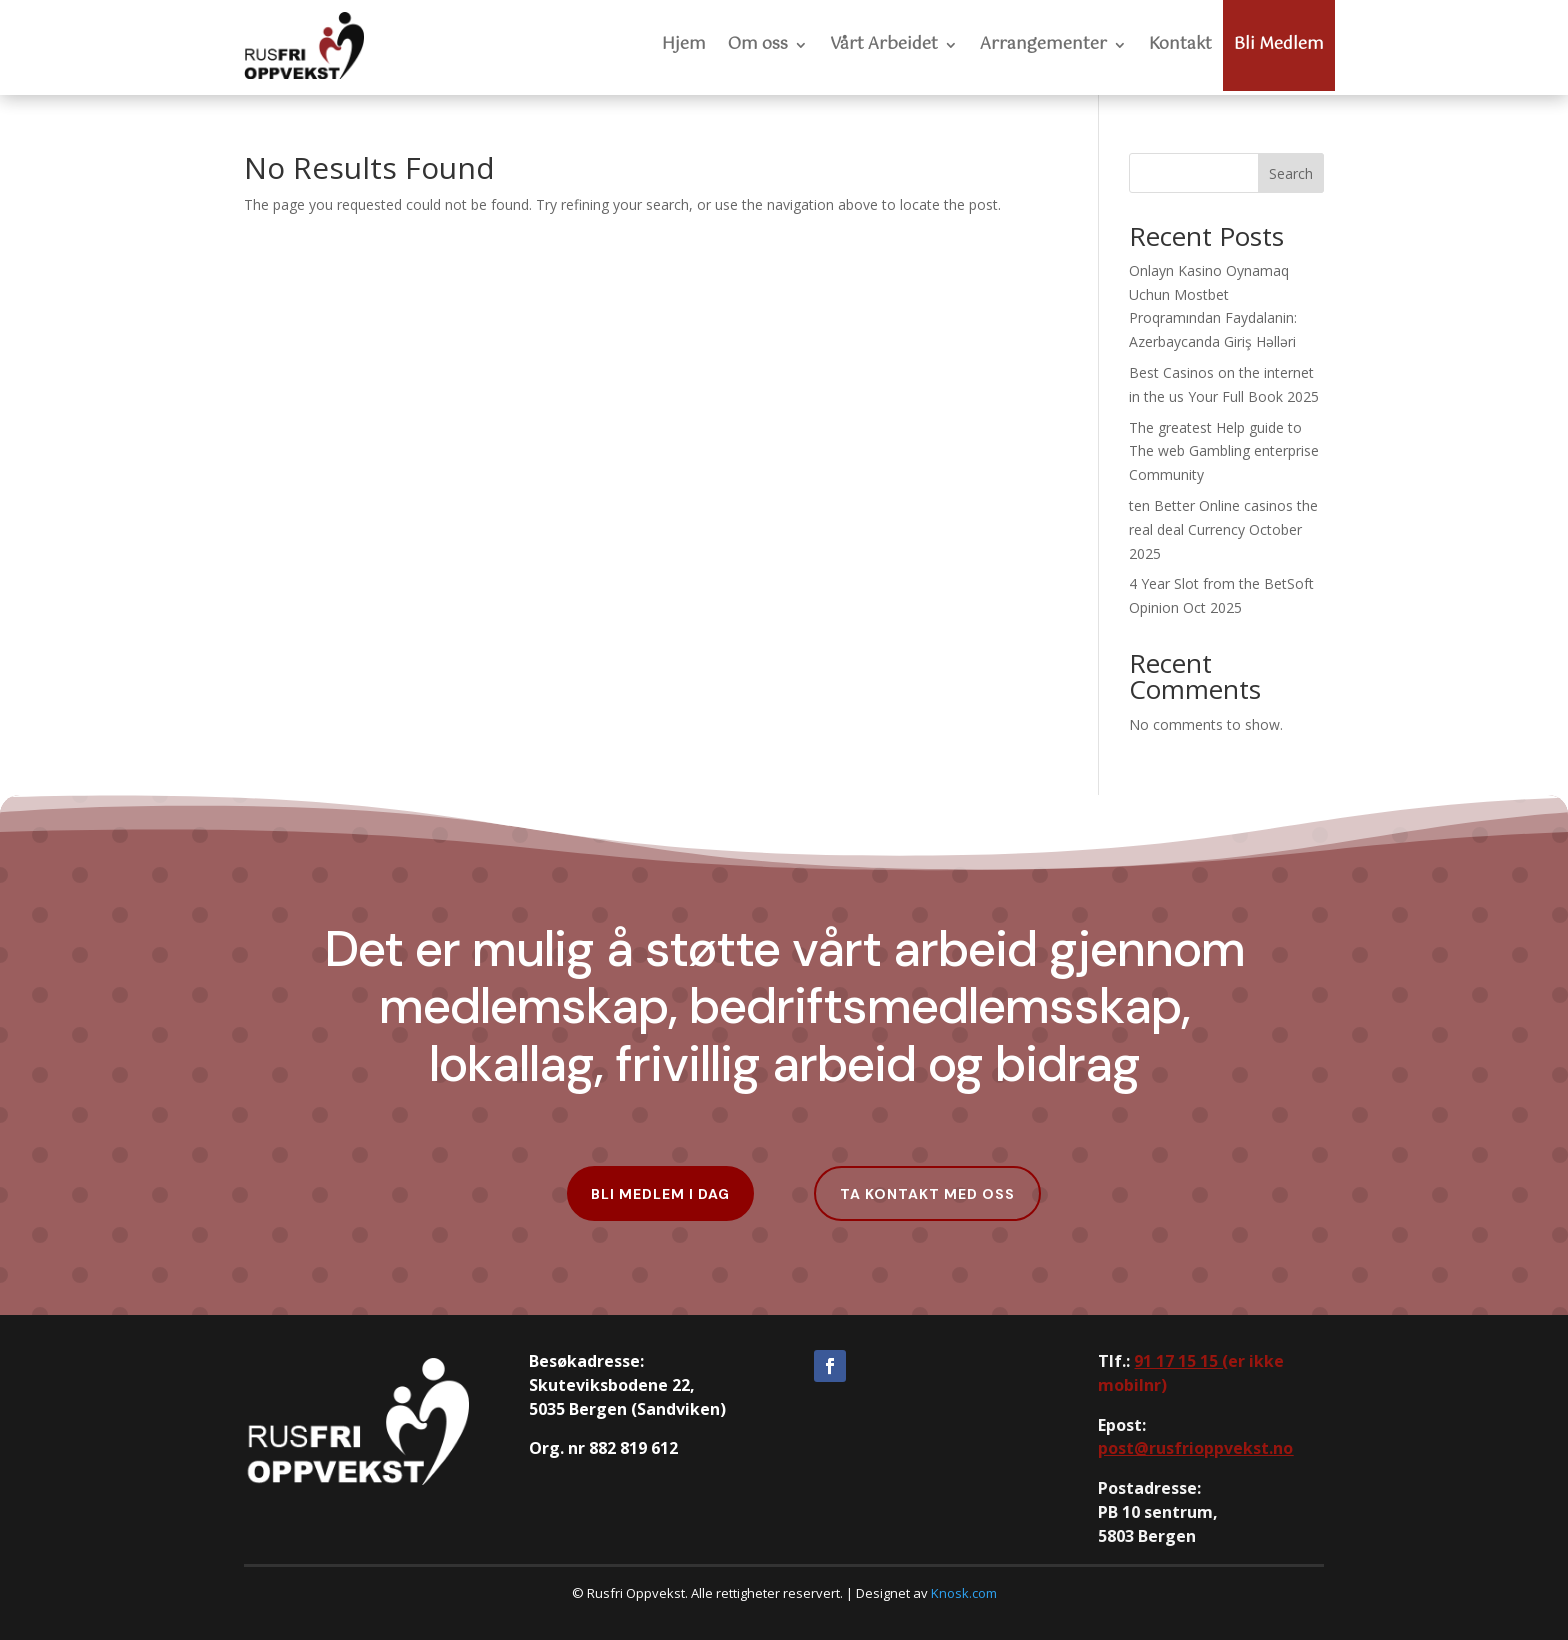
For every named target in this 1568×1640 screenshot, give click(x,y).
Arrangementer (1043, 44)
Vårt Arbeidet (884, 44)
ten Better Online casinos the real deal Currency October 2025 (1223, 529)
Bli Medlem (1279, 44)
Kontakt (1180, 44)
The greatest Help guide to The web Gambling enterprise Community (1224, 451)
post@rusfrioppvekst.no (1195, 1448)
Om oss (758, 44)
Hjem (684, 44)
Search (1291, 173)
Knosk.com (964, 1593)
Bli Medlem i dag (660, 1194)
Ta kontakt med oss (927, 1194)
